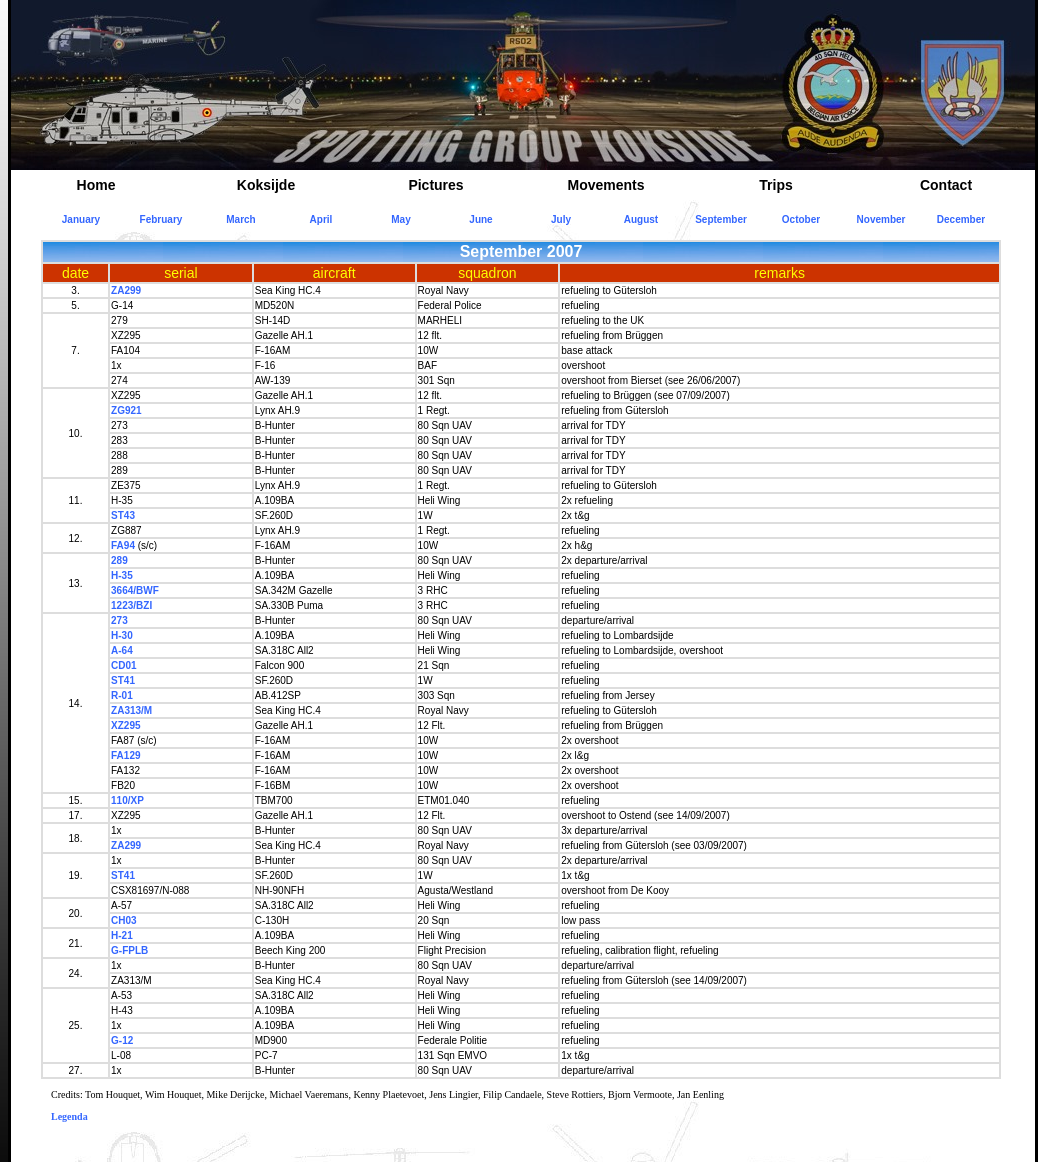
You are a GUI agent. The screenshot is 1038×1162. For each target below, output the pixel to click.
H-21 (122, 935)
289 (119, 560)
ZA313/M (131, 710)
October (801, 219)
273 (119, 620)
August (641, 219)
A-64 (122, 650)
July (561, 219)
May (400, 219)
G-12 (122, 1040)
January (81, 219)
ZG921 (126, 410)
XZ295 (125, 725)
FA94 (123, 545)
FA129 (125, 755)
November (881, 219)
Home (96, 185)
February (161, 219)
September (721, 219)
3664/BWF (135, 590)
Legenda (69, 1116)
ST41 (123, 680)
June (480, 219)
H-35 (122, 575)
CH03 (124, 920)
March (240, 219)
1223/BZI (131, 605)
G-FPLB (129, 950)
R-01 (122, 695)
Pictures (435, 185)
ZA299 (126, 290)
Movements (605, 185)
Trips (775, 185)
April (321, 219)
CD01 (124, 665)
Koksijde (266, 185)
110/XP (127, 800)
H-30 (122, 635)
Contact (946, 185)
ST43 (123, 515)
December (961, 219)
